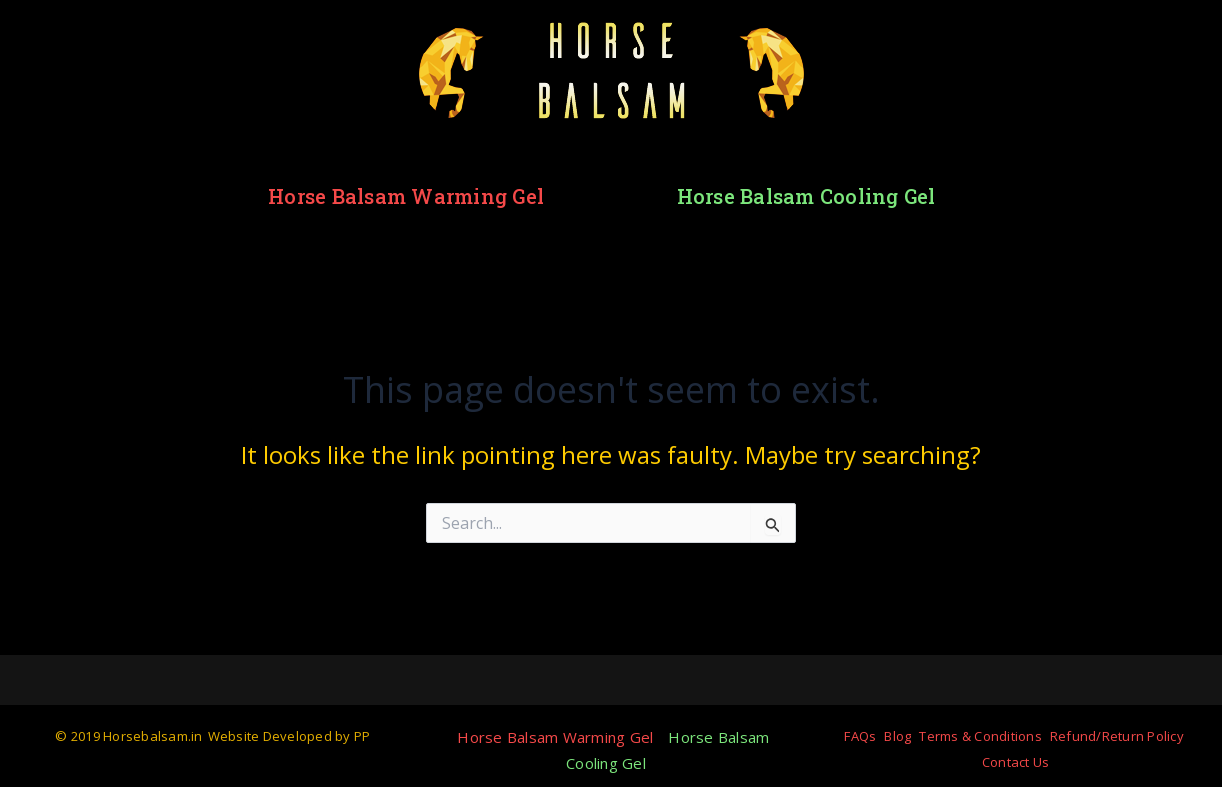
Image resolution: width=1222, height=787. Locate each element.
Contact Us (1016, 762)
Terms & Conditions (980, 736)
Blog (897, 736)
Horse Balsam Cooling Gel (806, 196)
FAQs (860, 736)
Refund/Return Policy (1117, 736)
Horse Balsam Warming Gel (406, 196)
